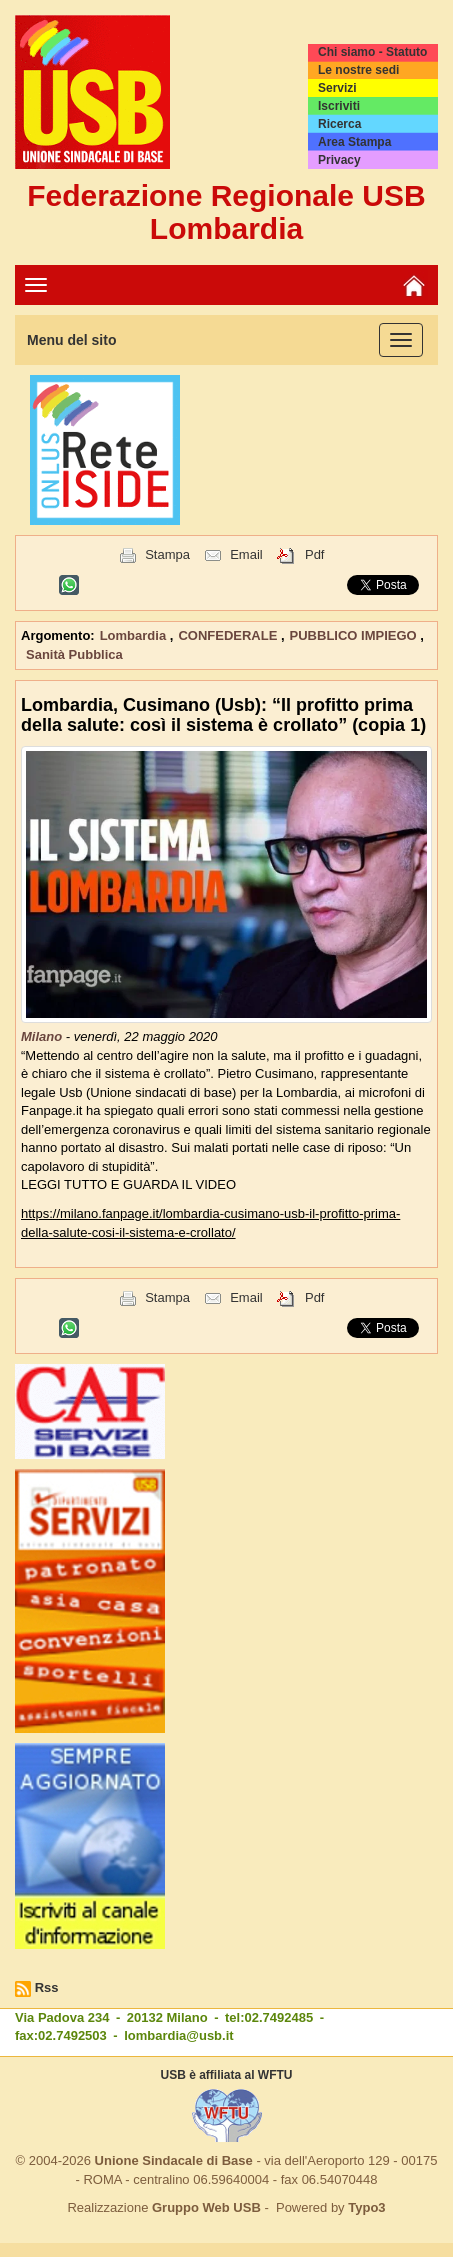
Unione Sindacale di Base (174, 2160)
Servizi (337, 88)
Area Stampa (354, 142)
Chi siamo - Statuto (372, 52)
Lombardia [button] (135, 635)
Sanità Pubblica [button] (74, 654)
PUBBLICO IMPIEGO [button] (355, 635)
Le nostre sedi (358, 70)
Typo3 (366, 2207)
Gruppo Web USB (206, 2207)
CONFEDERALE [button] (229, 635)
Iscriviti (339, 106)
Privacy (339, 160)
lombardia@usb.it (178, 2035)
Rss (47, 1987)
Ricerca (339, 124)
